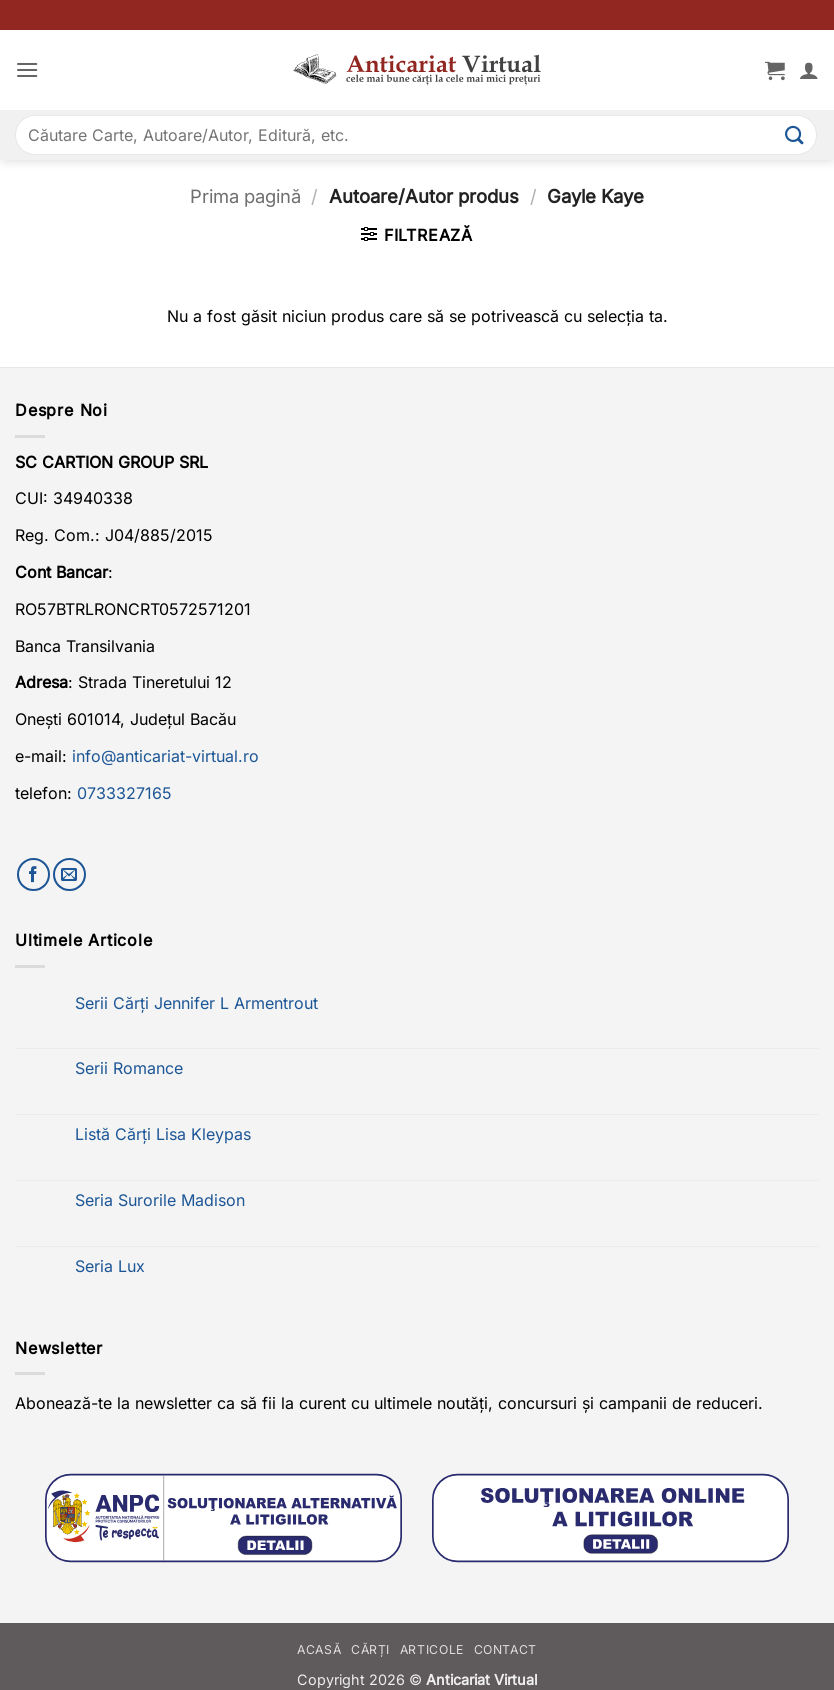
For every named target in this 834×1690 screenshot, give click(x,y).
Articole (432, 1649)
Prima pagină (245, 196)
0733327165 (124, 793)
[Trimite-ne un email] (69, 874)
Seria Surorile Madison (160, 1200)
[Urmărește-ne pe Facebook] (33, 874)
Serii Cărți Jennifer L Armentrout (196, 1003)
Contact (505, 1649)
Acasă (319, 1649)
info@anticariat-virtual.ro (165, 756)
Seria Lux (110, 1266)
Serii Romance (129, 1068)
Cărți (370, 1649)
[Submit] (795, 134)
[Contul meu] (809, 70)
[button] (27, 69)
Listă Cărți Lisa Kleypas (163, 1134)
